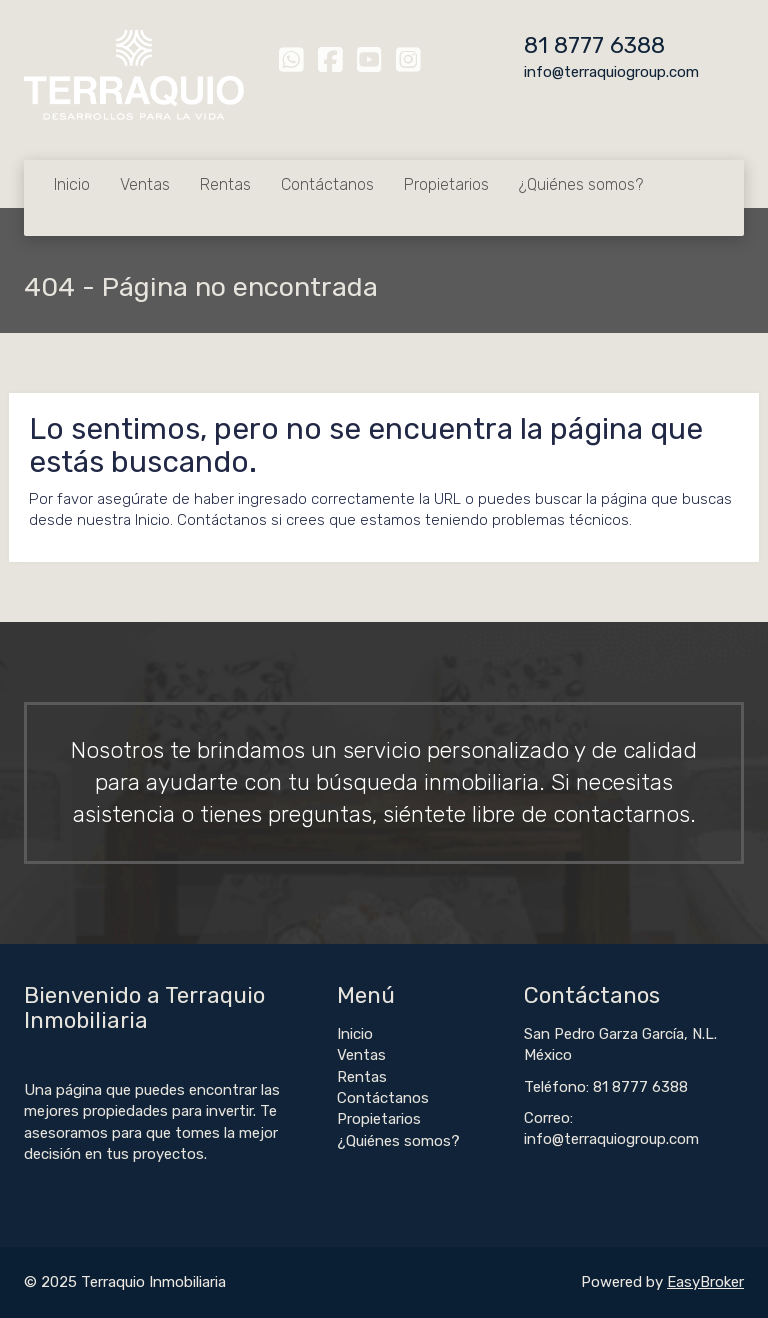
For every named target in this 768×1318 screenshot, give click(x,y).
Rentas (225, 184)
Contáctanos (327, 184)
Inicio (72, 184)
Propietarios (446, 184)
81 (539, 45)
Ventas (145, 184)
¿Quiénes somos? (581, 184)
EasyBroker (705, 1282)
